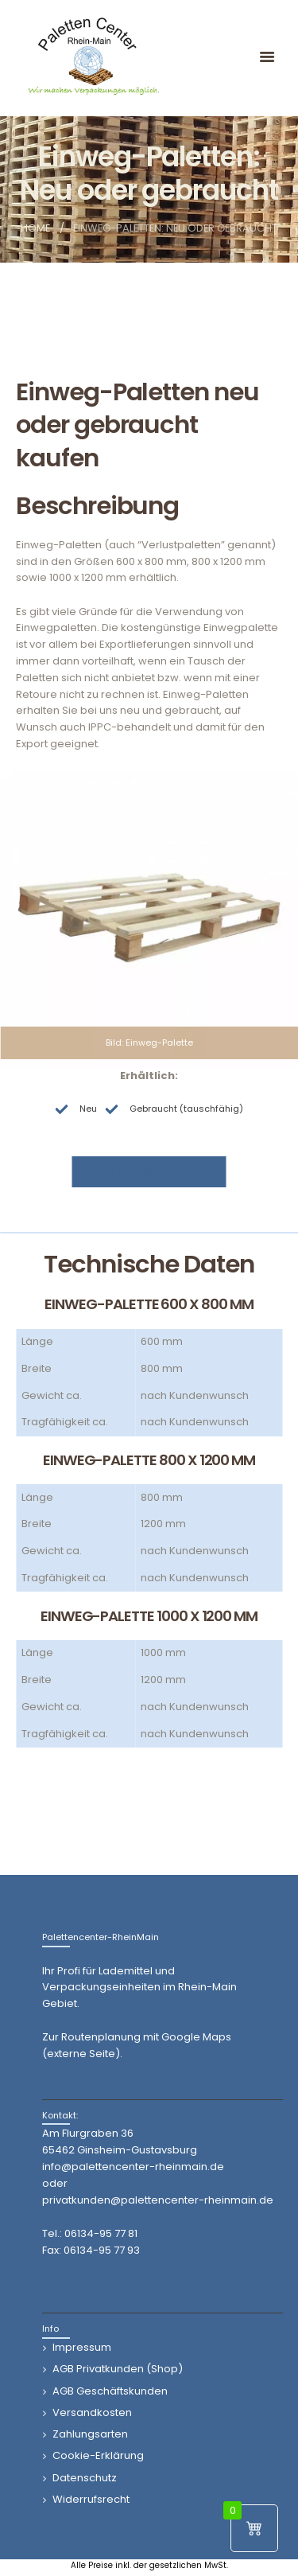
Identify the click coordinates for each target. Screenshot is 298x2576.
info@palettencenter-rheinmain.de (133, 2166)
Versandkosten (92, 2412)
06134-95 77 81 (100, 2233)
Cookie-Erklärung (98, 2455)
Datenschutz (84, 2477)
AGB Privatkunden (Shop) (117, 2368)
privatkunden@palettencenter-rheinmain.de (157, 2200)
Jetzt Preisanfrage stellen (149, 1171)
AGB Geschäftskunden (110, 2391)
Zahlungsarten (90, 2434)
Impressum (81, 2347)
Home (35, 228)
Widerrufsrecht (91, 2499)
